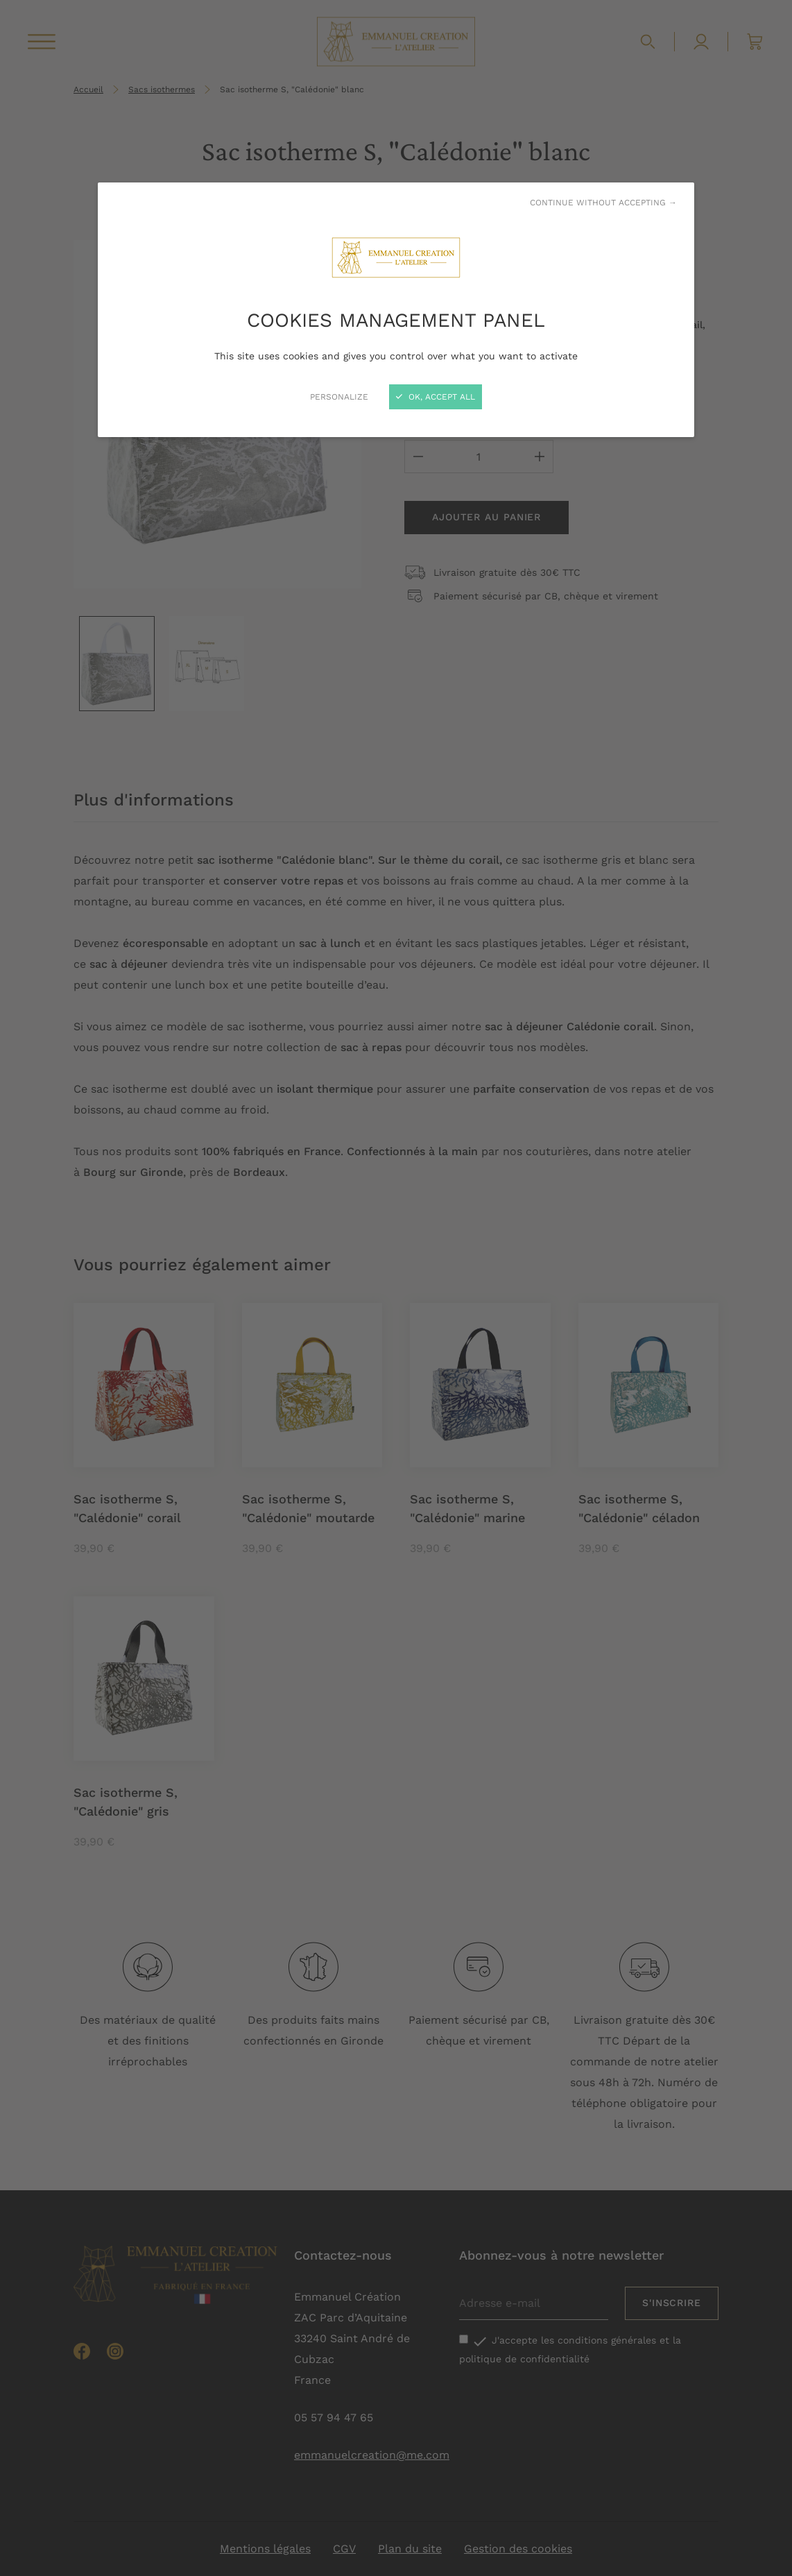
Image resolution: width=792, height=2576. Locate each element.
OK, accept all (435, 397)
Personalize (339, 397)
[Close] (396, 1288)
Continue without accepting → (603, 202)
